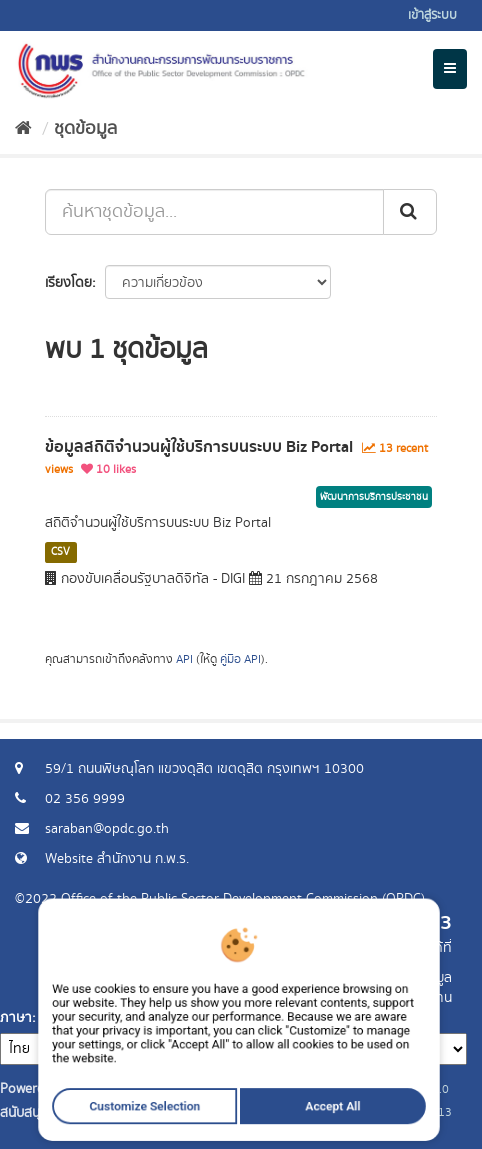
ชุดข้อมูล (85, 129)
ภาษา (16, 1018)
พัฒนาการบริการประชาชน (374, 497)
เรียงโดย (68, 283)
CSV (60, 552)
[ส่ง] (410, 212)
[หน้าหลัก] (23, 129)
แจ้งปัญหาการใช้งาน (394, 998)
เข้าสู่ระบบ (432, 15)
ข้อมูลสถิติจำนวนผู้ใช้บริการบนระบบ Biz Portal (199, 447)
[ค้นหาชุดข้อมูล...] (214, 212)
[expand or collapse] (450, 69)
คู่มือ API (240, 659)
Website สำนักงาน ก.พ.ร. (117, 859)
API (184, 659)
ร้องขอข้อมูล (416, 978)
